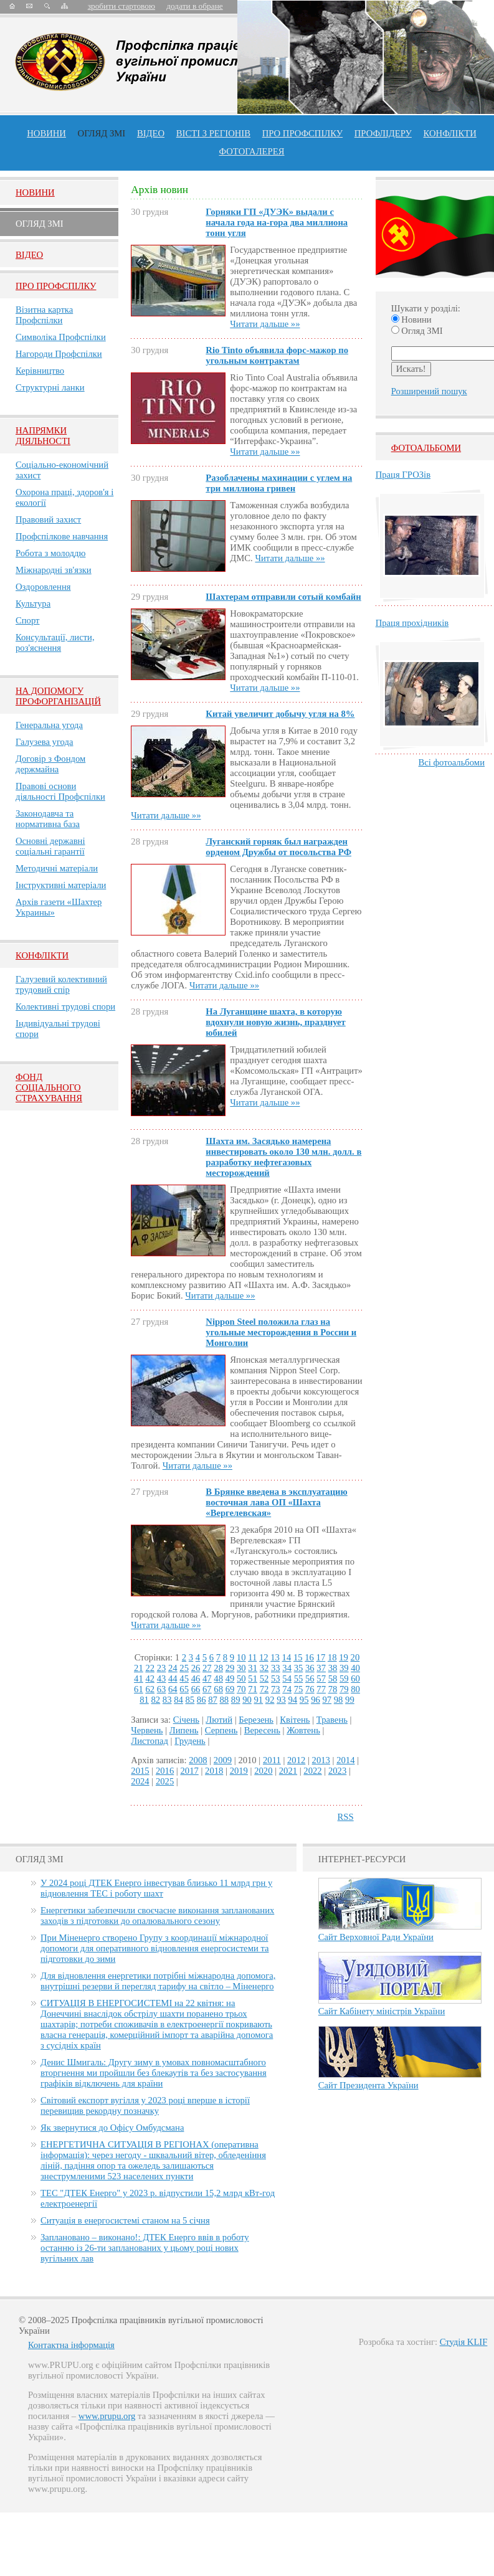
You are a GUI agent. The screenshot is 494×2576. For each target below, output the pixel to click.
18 (332, 1657)
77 (321, 1689)
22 (149, 1668)
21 (138, 1668)
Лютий (219, 1720)
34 (287, 1668)
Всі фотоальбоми (452, 762)
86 (201, 1700)
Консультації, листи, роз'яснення (55, 642)
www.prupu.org (107, 2416)
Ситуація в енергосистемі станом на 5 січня (125, 2220)
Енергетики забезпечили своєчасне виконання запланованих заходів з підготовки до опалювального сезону (157, 1915)
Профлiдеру (383, 133)
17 (321, 1657)
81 (144, 1700)
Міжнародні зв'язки (54, 570)
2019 (239, 1771)
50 (241, 1678)
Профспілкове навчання (62, 536)
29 (230, 1668)
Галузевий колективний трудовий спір (61, 984)
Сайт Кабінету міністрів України (381, 2011)
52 (264, 1678)
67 (207, 1689)
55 (298, 1678)
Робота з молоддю (50, 553)
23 (161, 1668)
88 (224, 1700)
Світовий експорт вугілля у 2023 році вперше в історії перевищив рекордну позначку (145, 2105)
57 (321, 1678)
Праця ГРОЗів (403, 475)
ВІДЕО (150, 133)
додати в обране (194, 6)
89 (235, 1700)
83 (167, 1700)
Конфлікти (42, 955)
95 (304, 1700)
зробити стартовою (121, 6)
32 (264, 1668)
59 (344, 1678)
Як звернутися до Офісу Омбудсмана (112, 2128)
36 (310, 1668)
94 (292, 1700)
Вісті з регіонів (213, 133)
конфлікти (450, 133)
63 (161, 1689)
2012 (296, 1760)
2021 (288, 1771)
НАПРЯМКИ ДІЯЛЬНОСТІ (43, 435)
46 (196, 1678)
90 (247, 1700)
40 (355, 1668)
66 (196, 1689)
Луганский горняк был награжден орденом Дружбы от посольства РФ (278, 846)
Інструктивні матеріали (61, 885)
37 (321, 1668)
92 (270, 1700)
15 (298, 1657)
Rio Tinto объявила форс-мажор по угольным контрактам (277, 355)
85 (190, 1700)
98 (338, 1700)
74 (287, 1689)
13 (275, 1657)
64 (173, 1689)
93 (281, 1700)
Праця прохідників (412, 623)
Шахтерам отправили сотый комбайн (283, 597)
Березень (256, 1720)
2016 (165, 1771)
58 (333, 1678)
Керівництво (40, 371)
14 (287, 1657)
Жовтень (303, 1730)
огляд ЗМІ (102, 133)
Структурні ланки (50, 387)
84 (178, 1700)
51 (252, 1678)
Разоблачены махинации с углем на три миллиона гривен (279, 483)
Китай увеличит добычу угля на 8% (280, 714)
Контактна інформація (71, 2345)
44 (173, 1678)
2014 (345, 1760)
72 (264, 1689)
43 (161, 1678)
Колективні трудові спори (65, 1006)
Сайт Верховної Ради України (376, 1937)
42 (149, 1678)
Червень (147, 1730)
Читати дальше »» (265, 324)
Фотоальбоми (426, 448)
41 (138, 1678)
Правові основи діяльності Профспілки (60, 791)
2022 (312, 1771)
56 (310, 1678)
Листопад (149, 1741)
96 (315, 1700)
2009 (223, 1760)
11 (252, 1657)
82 (156, 1700)
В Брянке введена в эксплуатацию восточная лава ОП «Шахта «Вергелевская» (276, 1502)
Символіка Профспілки (61, 337)
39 (344, 1668)
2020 (263, 1771)
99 (349, 1700)
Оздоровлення (43, 587)
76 (310, 1689)
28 (218, 1668)
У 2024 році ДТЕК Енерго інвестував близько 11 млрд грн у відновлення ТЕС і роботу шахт (156, 1888)
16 (309, 1657)
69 (230, 1689)
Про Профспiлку (56, 286)
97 (326, 1700)
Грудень (190, 1741)
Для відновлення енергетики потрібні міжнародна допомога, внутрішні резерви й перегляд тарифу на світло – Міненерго (157, 1981)
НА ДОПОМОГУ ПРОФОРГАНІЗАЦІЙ (58, 696)
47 (207, 1678)
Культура (33, 603)
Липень (184, 1730)
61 (138, 1689)
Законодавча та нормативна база (48, 818)
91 (258, 1700)
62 (149, 1689)
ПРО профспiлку (302, 133)
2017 (189, 1771)
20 (355, 1657)
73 (275, 1689)
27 (207, 1668)
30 (241, 1668)
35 (298, 1668)
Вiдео (29, 255)
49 (230, 1678)
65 (184, 1689)
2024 (140, 1781)
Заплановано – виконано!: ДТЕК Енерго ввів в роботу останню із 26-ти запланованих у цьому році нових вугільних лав (144, 2247)
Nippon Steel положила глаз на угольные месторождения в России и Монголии (281, 1332)
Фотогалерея (252, 151)
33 (275, 1668)
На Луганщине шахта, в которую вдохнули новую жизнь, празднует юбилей (275, 1022)
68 (218, 1689)
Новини (46, 133)
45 (184, 1678)
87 (212, 1700)
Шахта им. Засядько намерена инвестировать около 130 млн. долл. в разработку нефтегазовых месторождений (283, 1157)
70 (241, 1689)
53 (275, 1678)
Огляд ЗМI (40, 224)
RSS (346, 1817)
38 (333, 1668)
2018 (214, 1771)
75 (298, 1689)
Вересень (262, 1730)
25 (184, 1668)
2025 (165, 1781)
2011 (272, 1760)
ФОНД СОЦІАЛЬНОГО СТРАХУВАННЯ (49, 1087)
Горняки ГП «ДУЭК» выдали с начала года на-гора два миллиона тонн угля (277, 222)
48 (218, 1678)
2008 (198, 1760)
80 (355, 1689)
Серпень (221, 1730)
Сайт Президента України (368, 2085)
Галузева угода (44, 742)
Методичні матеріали (57, 868)
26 (196, 1668)
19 (343, 1657)
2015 (140, 1771)
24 (173, 1668)
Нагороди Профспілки (59, 354)
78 (333, 1689)
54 (287, 1678)
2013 (321, 1760)
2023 (337, 1771)
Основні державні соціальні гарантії (50, 846)
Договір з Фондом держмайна (50, 764)
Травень (332, 1720)
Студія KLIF (464, 2342)
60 (355, 1678)
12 (263, 1657)
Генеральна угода (49, 725)
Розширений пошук (429, 391)
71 (252, 1689)
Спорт (28, 620)
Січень (186, 1720)
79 (344, 1689)
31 (252, 1668)
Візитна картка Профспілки (44, 315)
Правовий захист (48, 519)
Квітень (295, 1720)
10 (241, 1657)
